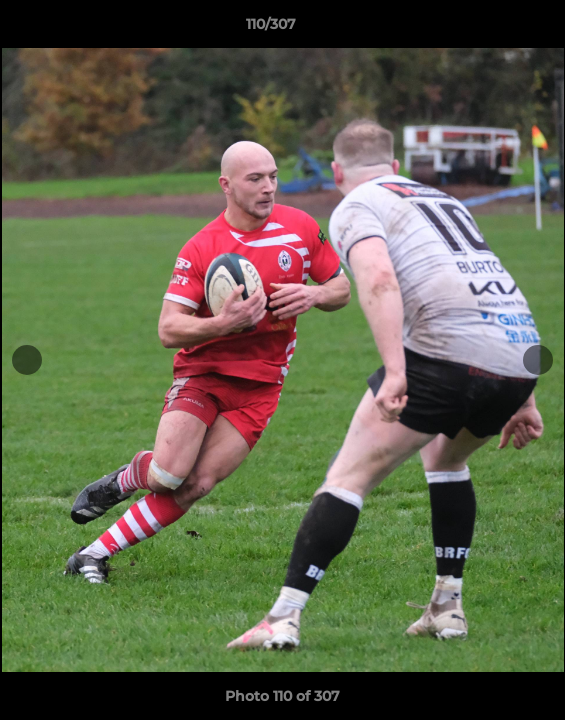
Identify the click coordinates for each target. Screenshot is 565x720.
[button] (493, 29)
